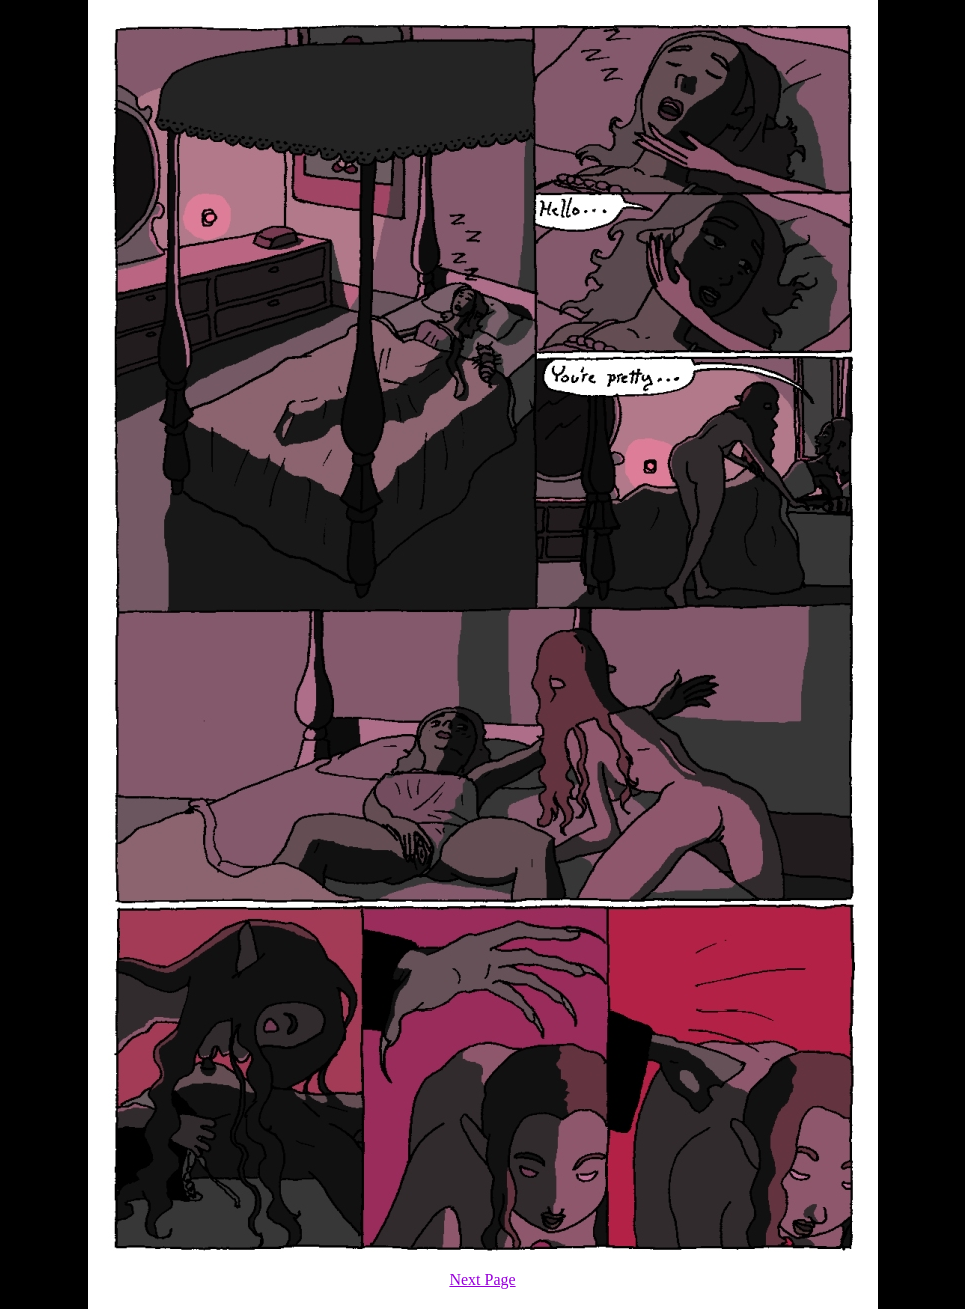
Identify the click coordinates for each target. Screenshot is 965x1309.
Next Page (482, 1279)
